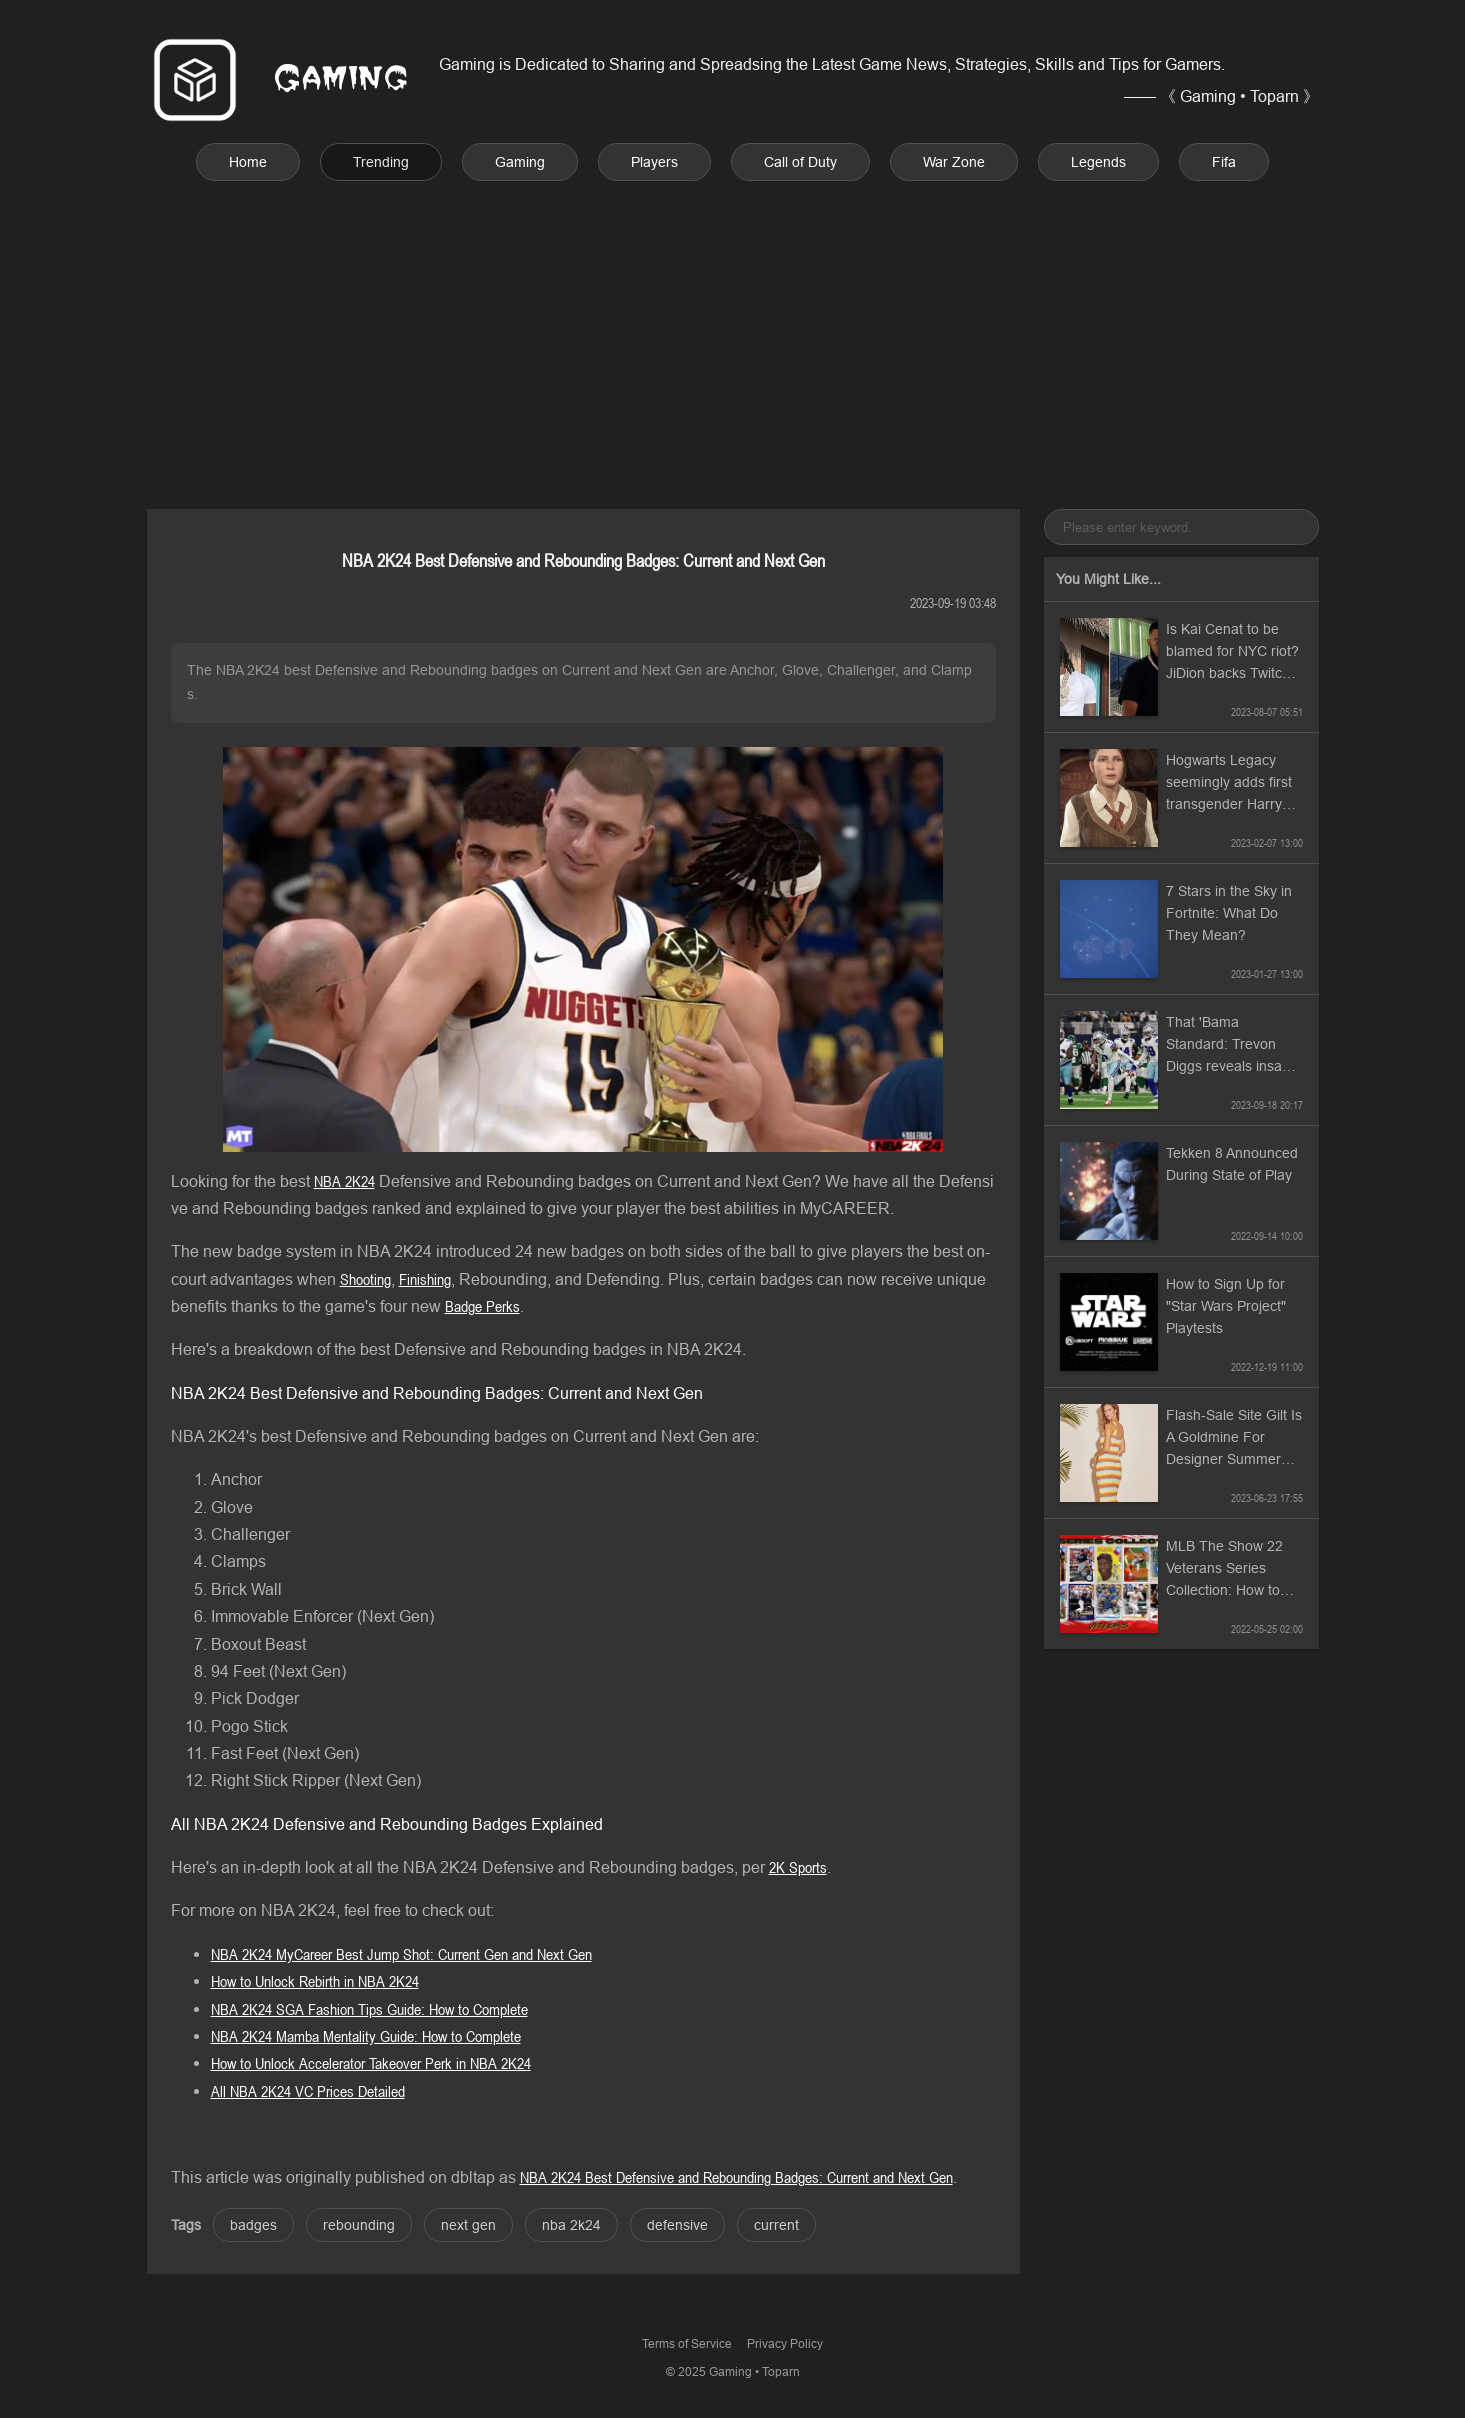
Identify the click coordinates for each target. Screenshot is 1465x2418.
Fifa (1224, 162)
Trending (381, 162)
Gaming (520, 162)
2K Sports (798, 1867)
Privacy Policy (785, 2343)
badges (253, 2225)
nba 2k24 (571, 2225)
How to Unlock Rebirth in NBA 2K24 (315, 1981)
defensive (677, 2225)
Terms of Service (687, 2343)
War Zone (954, 162)
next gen (468, 2225)
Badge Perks (482, 1306)
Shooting (365, 1279)
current (776, 2225)
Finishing (425, 1279)
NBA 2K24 (344, 1181)
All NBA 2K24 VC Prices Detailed (308, 2091)
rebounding (359, 2225)
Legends (1098, 162)
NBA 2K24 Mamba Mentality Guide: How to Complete (366, 2036)
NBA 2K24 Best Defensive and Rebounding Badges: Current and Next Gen (736, 2177)
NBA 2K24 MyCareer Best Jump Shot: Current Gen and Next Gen (401, 1954)
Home (248, 162)
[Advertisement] (733, 321)
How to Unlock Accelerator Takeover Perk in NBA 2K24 (371, 2063)
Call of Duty (800, 162)
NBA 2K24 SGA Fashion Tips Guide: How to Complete (369, 2009)
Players (654, 162)
